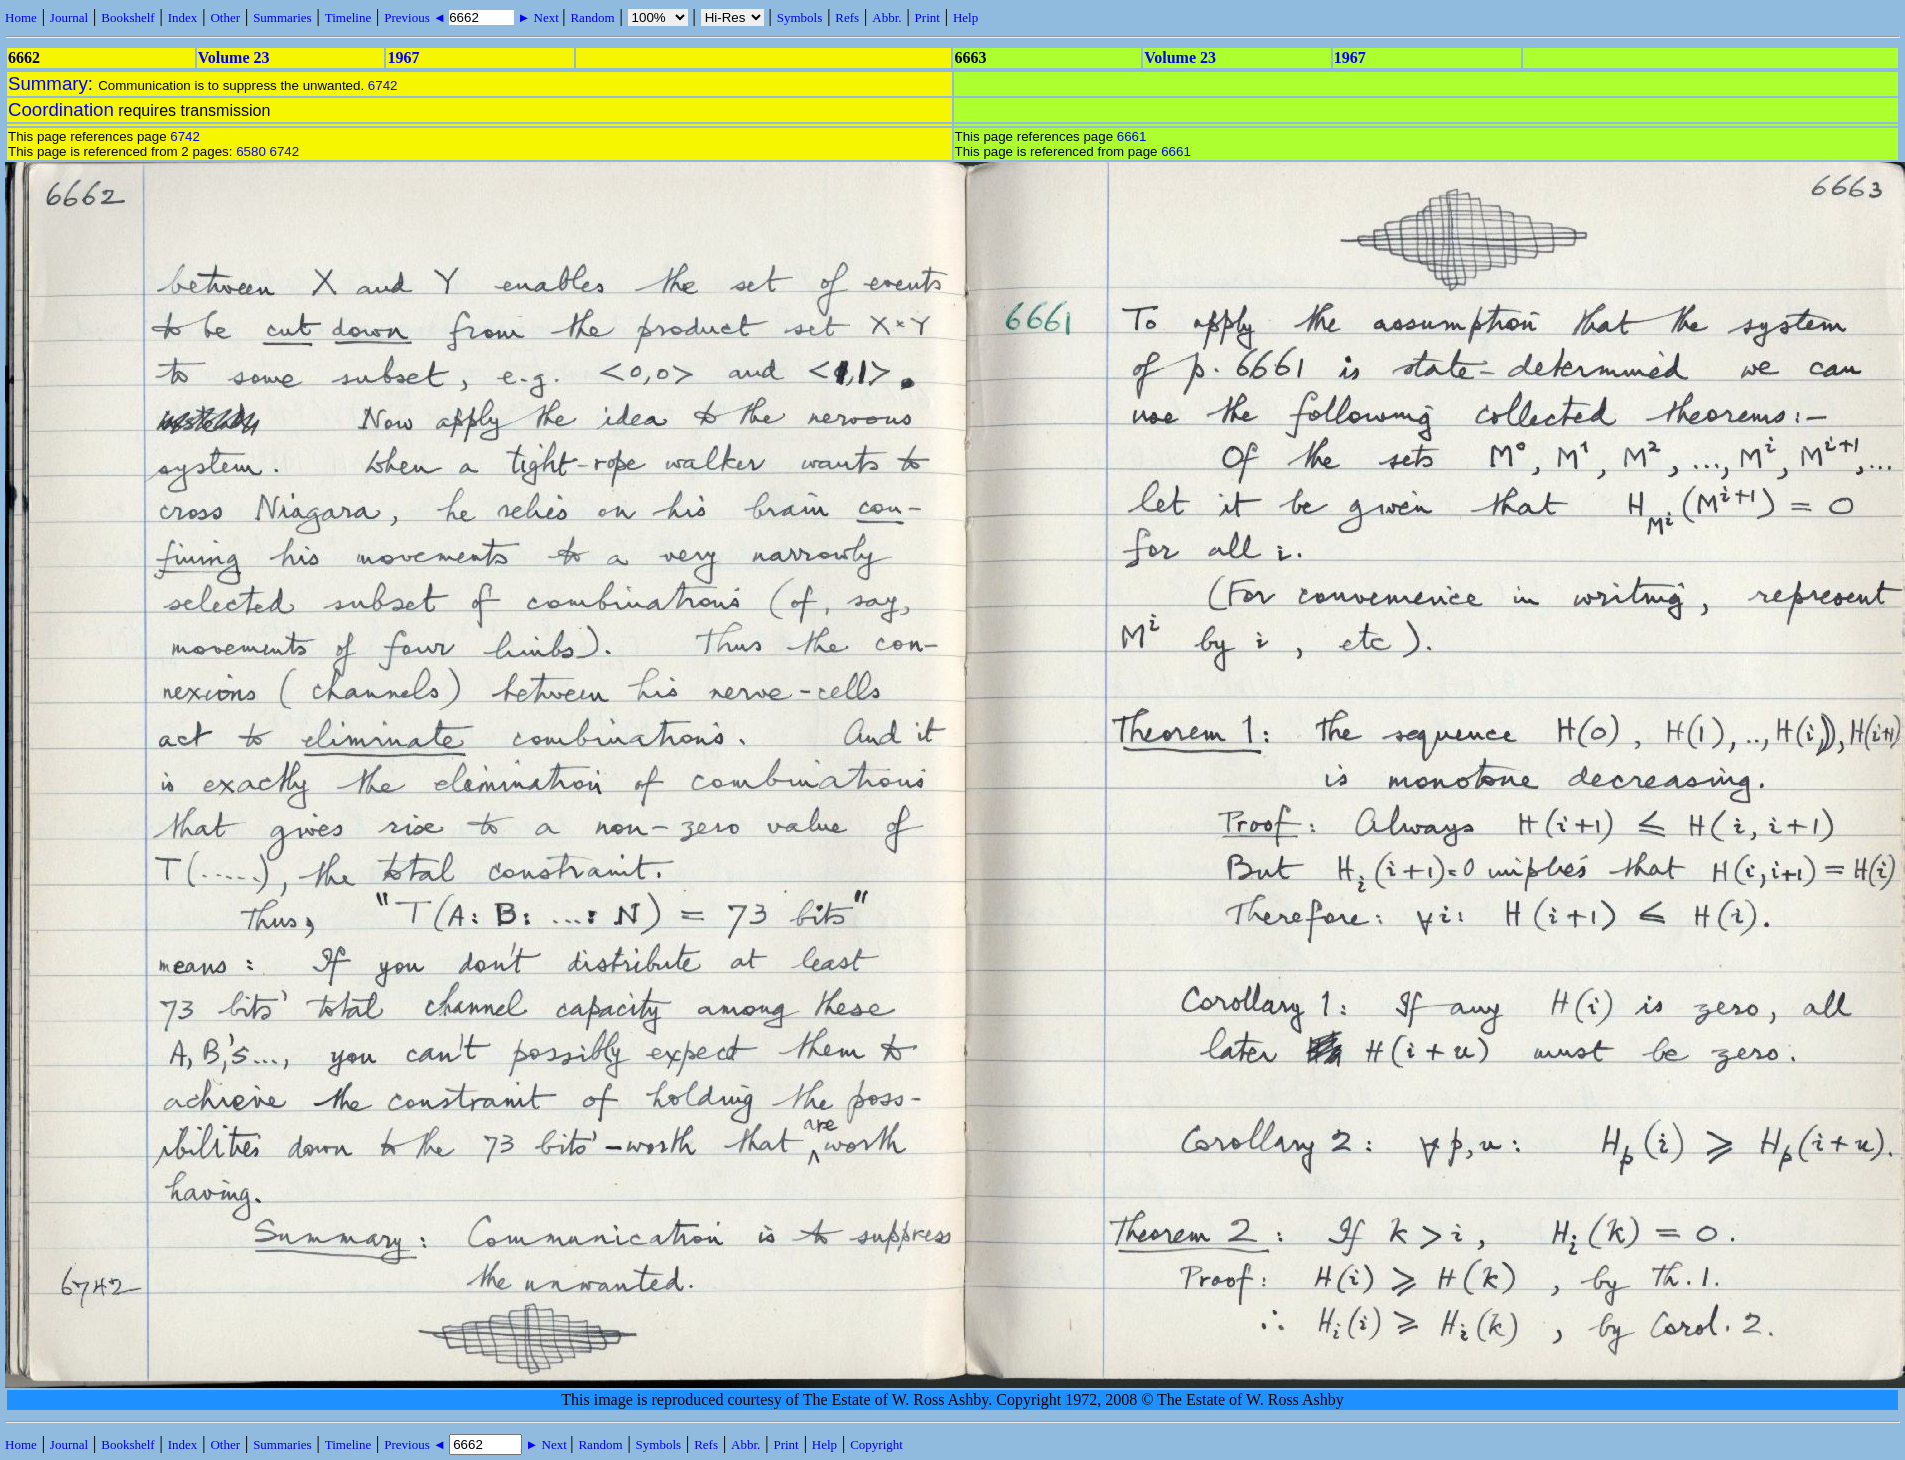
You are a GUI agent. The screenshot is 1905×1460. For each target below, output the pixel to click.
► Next (538, 17)
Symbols (800, 17)
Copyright (876, 1444)
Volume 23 (234, 57)
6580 (251, 151)
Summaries (282, 17)
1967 (403, 57)
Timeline (348, 17)
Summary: (53, 83)
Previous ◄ (416, 17)
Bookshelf (127, 17)
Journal (69, 17)
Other (225, 17)
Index (183, 17)
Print (927, 17)
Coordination (61, 109)
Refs (847, 17)
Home (21, 17)
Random (592, 17)
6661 (1132, 136)
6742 (383, 85)
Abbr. (886, 17)
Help (965, 17)
